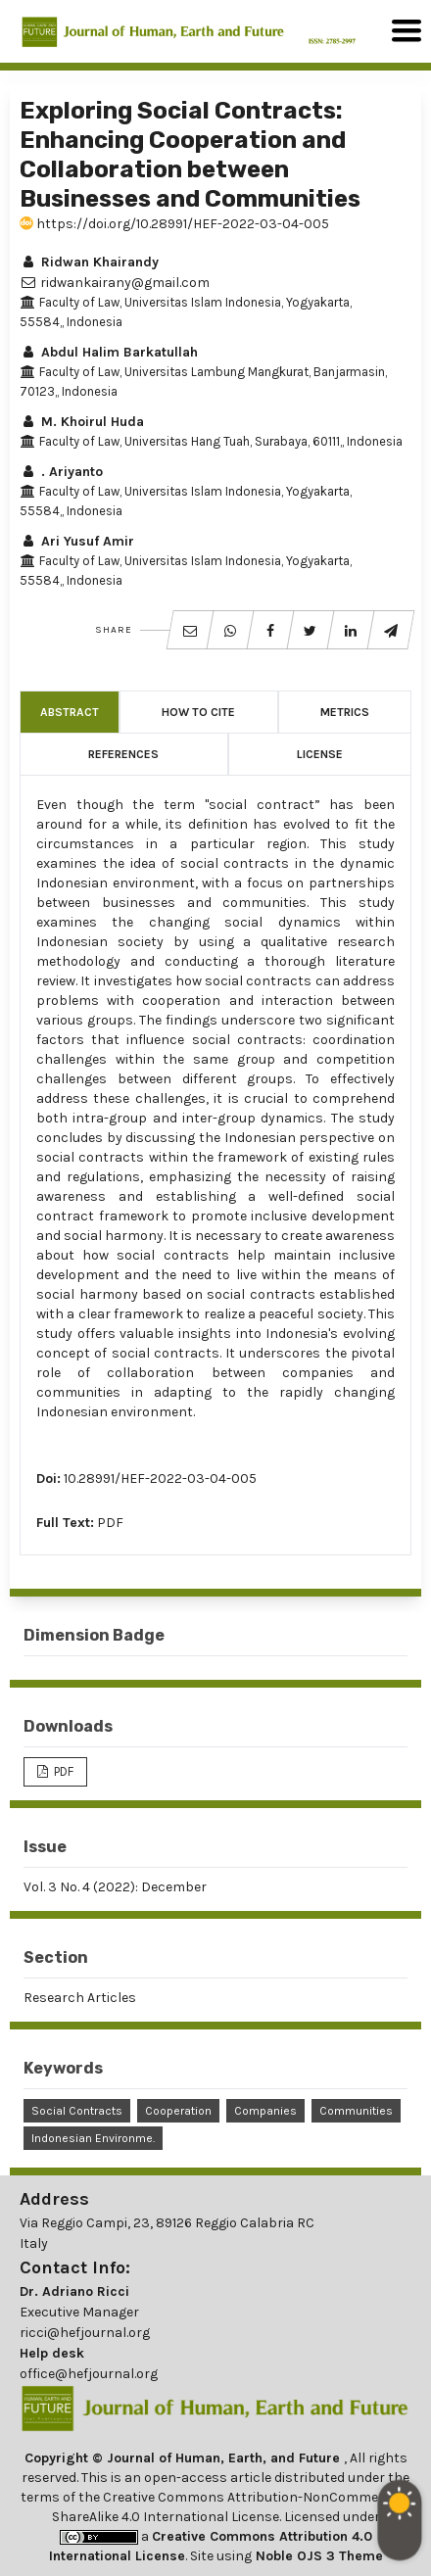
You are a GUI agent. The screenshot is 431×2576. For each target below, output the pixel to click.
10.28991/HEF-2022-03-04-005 (160, 1478)
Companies (265, 2111)
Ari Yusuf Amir (77, 541)
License (320, 754)
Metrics (344, 712)
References (123, 754)
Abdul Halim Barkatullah (109, 352)
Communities (356, 2111)
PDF (110, 1522)
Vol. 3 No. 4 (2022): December (115, 1887)
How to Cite (198, 712)
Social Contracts (76, 2111)
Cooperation (178, 2111)
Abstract (69, 712)
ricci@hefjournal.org (85, 2332)
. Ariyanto (61, 471)
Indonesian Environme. (93, 2138)
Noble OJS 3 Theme (317, 2556)
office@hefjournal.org (89, 2373)
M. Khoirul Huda (82, 421)
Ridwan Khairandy (89, 262)
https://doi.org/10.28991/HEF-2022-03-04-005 (174, 223)
